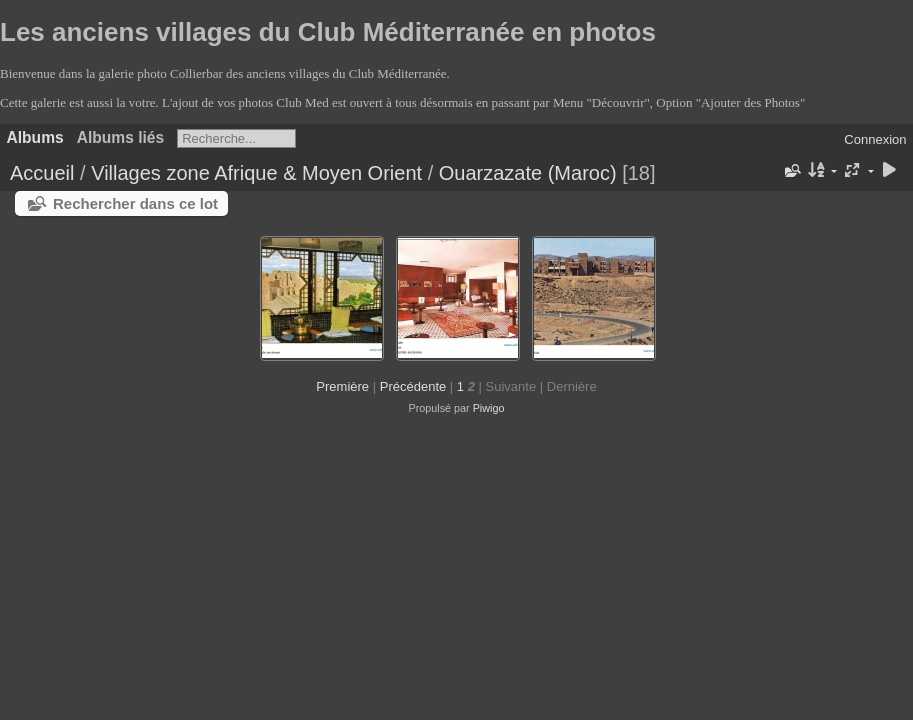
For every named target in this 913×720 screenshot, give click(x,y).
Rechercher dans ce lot (135, 203)
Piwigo (489, 408)
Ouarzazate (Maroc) (528, 173)
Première (342, 386)
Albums (35, 137)
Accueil (42, 173)
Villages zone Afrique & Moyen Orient (256, 173)
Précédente (413, 386)
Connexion (875, 139)
